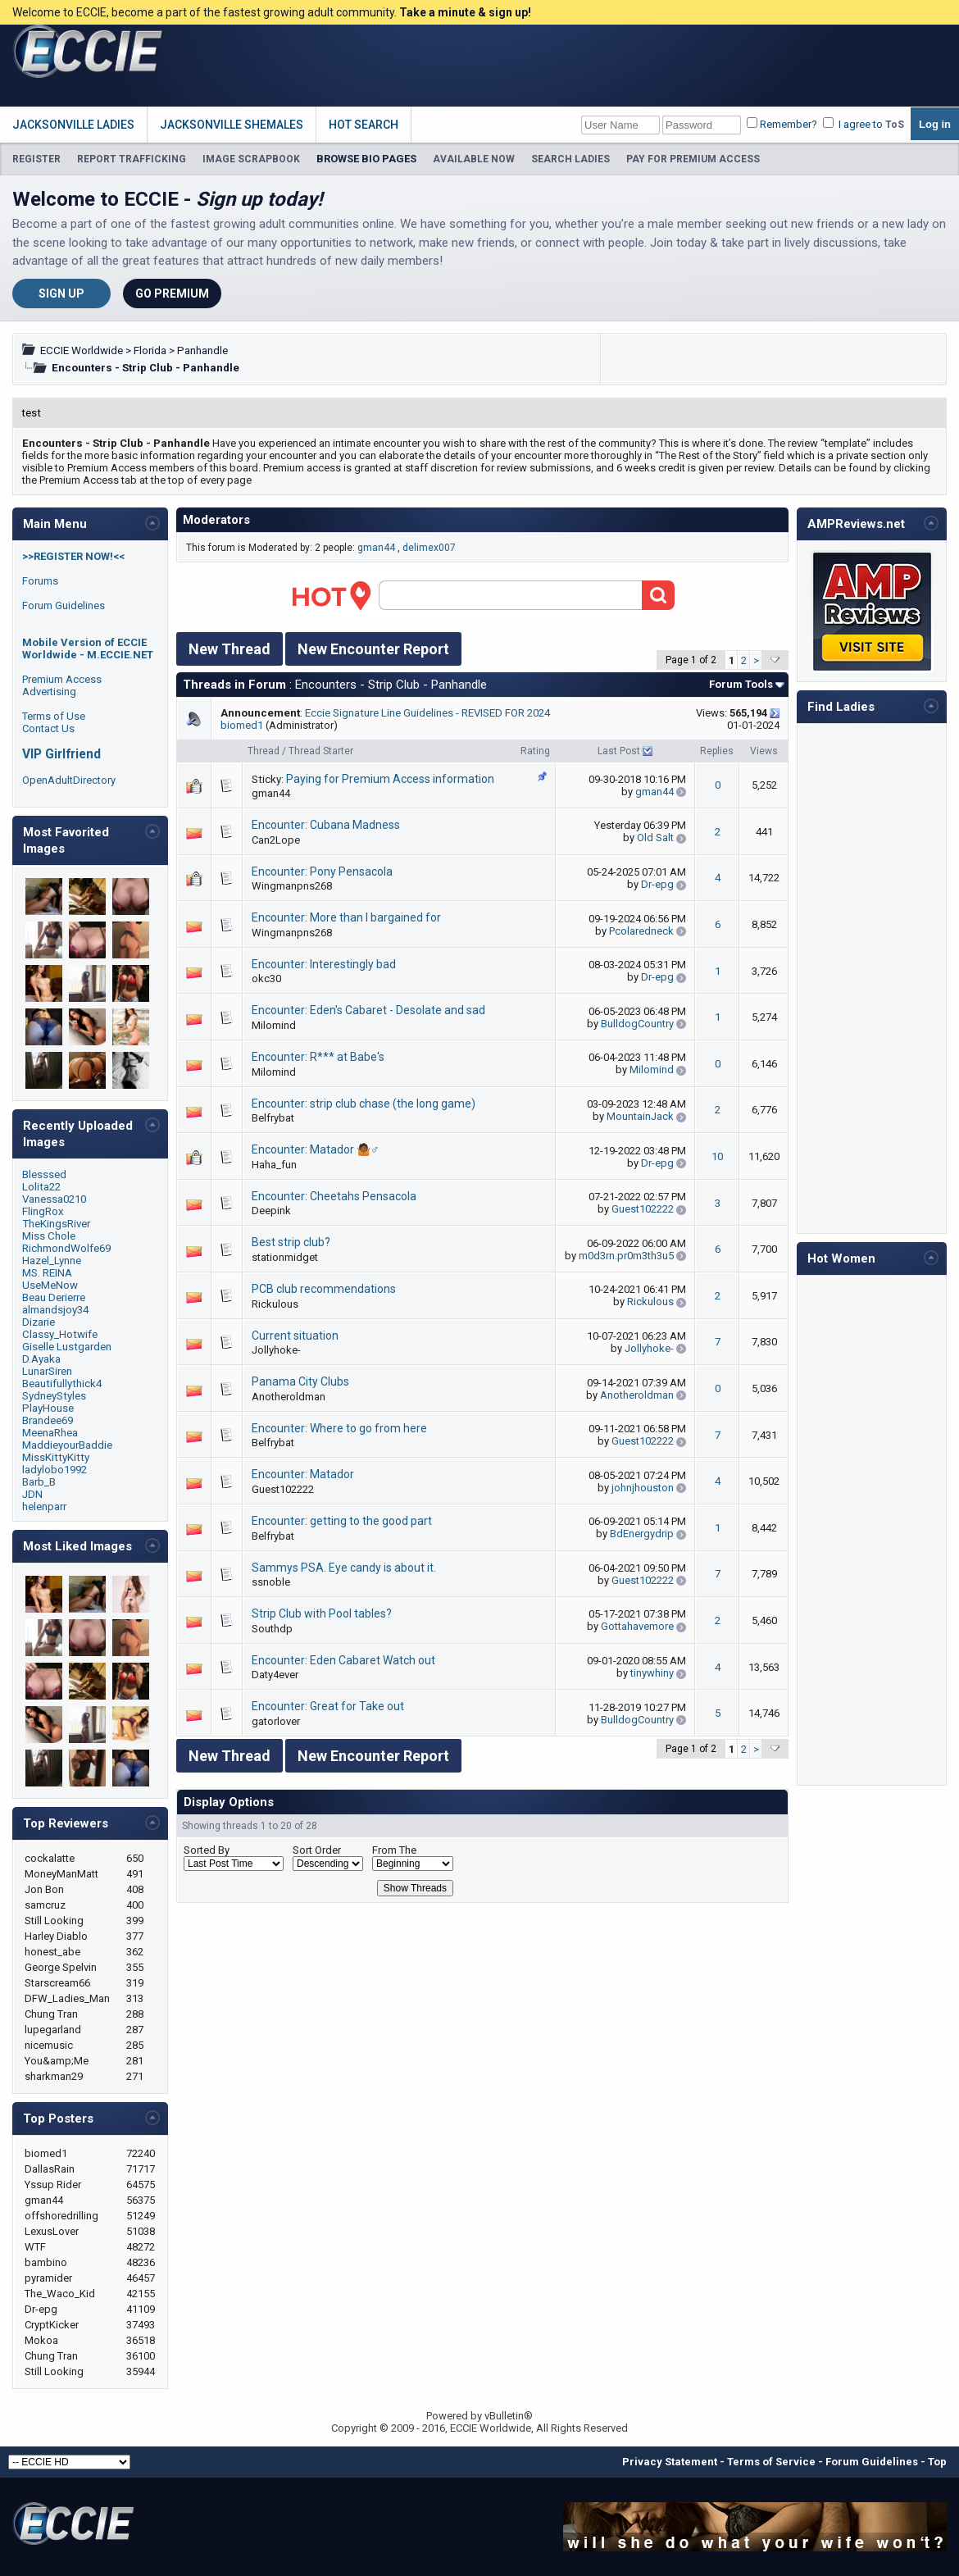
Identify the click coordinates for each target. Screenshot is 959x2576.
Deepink (271, 1210)
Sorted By (207, 1850)
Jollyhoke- (276, 1350)
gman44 (376, 547)
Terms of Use (53, 716)
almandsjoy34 (55, 1310)
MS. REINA (47, 1273)
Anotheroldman (288, 1396)
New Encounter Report (373, 649)
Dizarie (38, 1322)
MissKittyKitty (55, 1457)
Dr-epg (657, 884)
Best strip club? (291, 1242)
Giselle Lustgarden (66, 1346)
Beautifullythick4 (62, 1383)
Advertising (49, 691)
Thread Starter (321, 751)
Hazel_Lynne (51, 1260)
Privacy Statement (669, 2461)
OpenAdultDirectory (69, 780)
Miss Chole (48, 1236)
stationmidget (285, 1257)
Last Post (619, 751)
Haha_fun (274, 1164)
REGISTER (36, 159)
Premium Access (62, 679)
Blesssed (44, 1174)
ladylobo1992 (54, 1469)
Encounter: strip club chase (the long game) (363, 1103)
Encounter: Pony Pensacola (322, 871)
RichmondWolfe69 (66, 1248)
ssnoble (271, 1582)
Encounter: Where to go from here (339, 1428)
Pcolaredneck (641, 931)
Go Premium (172, 293)
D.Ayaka (41, 1359)
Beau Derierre (53, 1297)
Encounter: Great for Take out (328, 1706)
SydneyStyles (54, 1396)
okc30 (266, 978)
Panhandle (202, 350)
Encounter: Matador (303, 1474)
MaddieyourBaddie (67, 1445)
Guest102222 (642, 1209)
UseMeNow (50, 1285)
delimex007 (429, 547)
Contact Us (48, 728)
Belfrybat (273, 1118)
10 (717, 1156)
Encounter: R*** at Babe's (318, 1056)
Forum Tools (741, 684)
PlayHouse (48, 1408)
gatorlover (276, 1721)
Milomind (274, 1025)
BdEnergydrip (642, 1533)
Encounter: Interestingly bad (324, 964)
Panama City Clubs (300, 1381)
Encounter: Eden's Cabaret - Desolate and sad (368, 1010)
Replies (717, 751)
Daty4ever (275, 1674)
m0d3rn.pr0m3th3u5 (626, 1255)
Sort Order (317, 1850)
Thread (264, 751)
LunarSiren (47, 1371)
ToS (894, 124)
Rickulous (275, 1304)
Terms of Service (771, 2461)
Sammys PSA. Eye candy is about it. (344, 1567)
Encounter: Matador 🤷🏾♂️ (316, 1149)
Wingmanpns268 (292, 886)
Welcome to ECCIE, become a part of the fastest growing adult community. (271, 12)
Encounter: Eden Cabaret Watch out (343, 1660)
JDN (32, 1494)
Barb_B (39, 1482)
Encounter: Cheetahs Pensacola (334, 1196)
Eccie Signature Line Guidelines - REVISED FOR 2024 (427, 713)
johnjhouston (642, 1487)
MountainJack (640, 1116)
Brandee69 (47, 1420)
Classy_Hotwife (60, 1334)
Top (937, 2461)
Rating (535, 751)
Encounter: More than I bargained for (346, 917)
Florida (150, 350)
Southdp (272, 1629)
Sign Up (61, 293)
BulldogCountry (637, 1023)
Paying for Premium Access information (390, 778)
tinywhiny (652, 1673)
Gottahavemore (637, 1626)
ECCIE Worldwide (81, 350)
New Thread (229, 649)
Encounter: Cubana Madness (326, 824)
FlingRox (43, 1211)
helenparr (44, 1506)
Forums (40, 581)
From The (394, 1850)
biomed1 (241, 725)
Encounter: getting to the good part (342, 1520)
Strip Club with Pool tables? (322, 1613)
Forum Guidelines (63, 605)
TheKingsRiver (56, 1223)
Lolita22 (41, 1187)
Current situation (295, 1335)
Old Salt (655, 837)
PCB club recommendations (324, 1288)
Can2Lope (276, 840)
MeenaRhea (50, 1433)
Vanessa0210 (54, 1199)
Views (764, 751)
